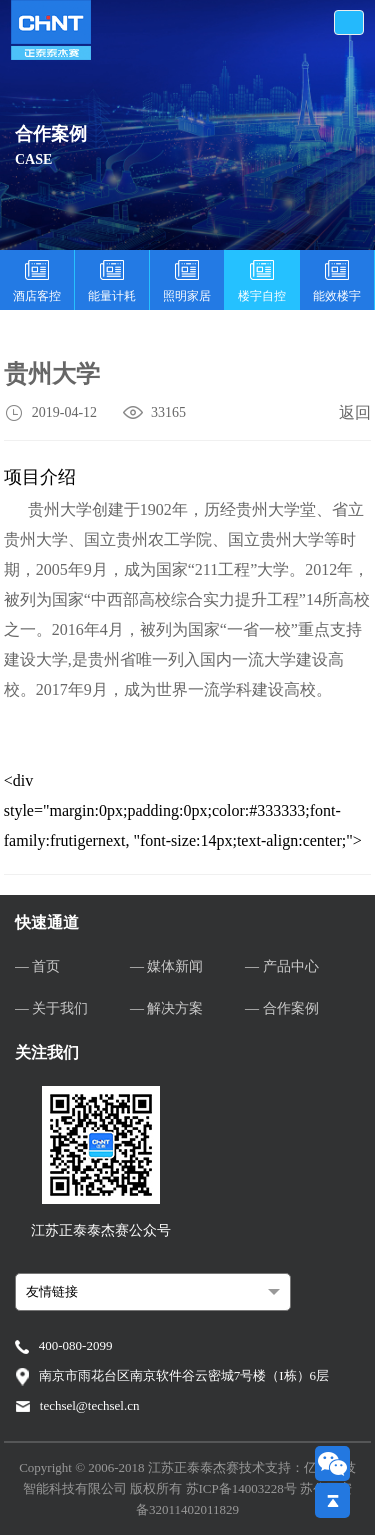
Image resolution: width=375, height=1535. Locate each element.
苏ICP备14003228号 (243, 1488)
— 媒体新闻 (167, 966)
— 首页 (38, 966)
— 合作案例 (282, 1008)
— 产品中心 (282, 966)
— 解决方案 (167, 1008)
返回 (355, 412)
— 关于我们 (52, 1008)
